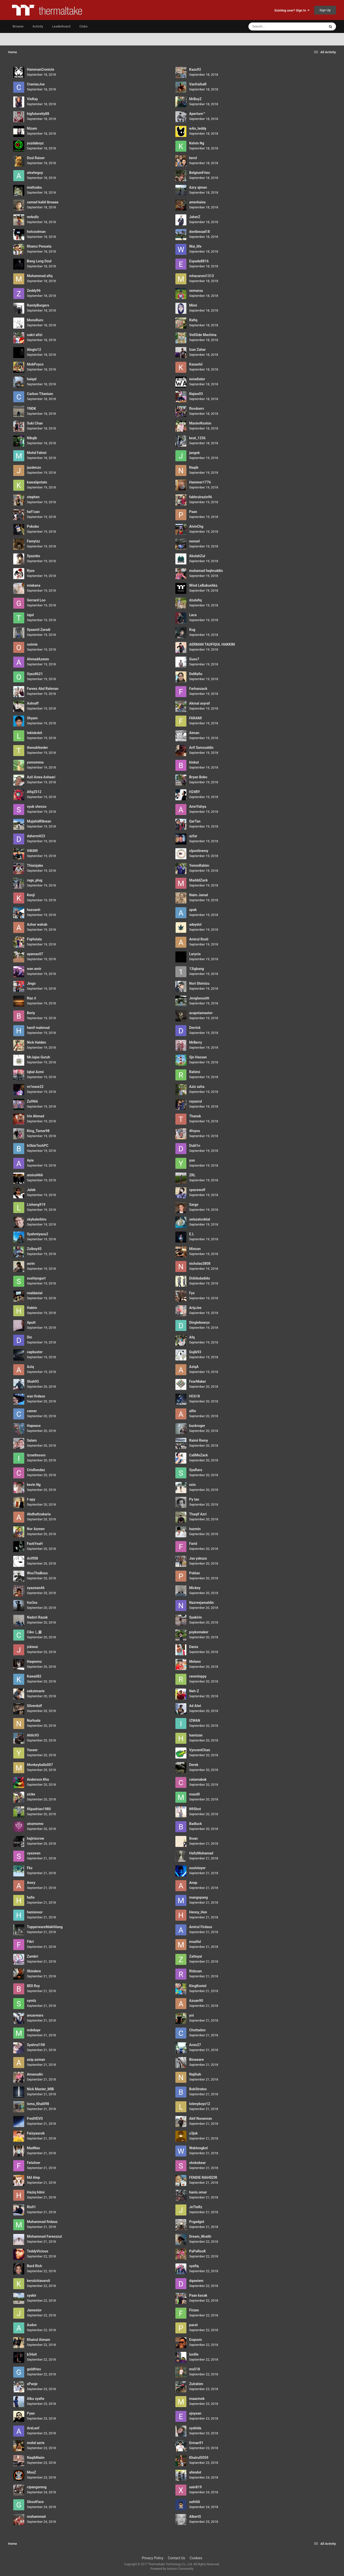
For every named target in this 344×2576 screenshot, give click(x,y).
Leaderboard (61, 26)
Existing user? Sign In (291, 10)
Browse (18, 26)
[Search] (274, 26)
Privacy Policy (152, 2558)
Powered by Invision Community (172, 2569)
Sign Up (325, 10)
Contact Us (176, 2558)
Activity (38, 26)
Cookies (196, 2558)
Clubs (83, 26)
